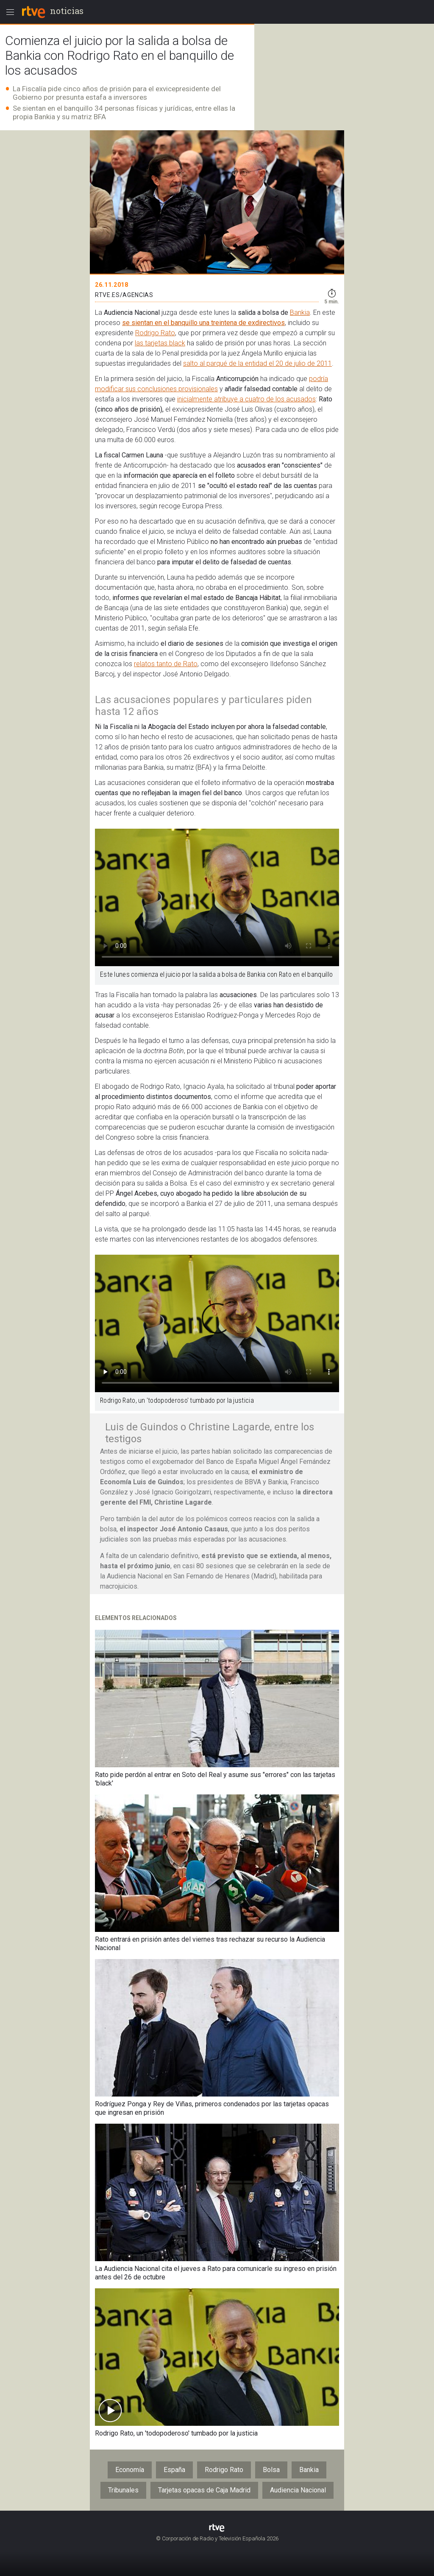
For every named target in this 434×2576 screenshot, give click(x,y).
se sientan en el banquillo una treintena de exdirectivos (203, 323)
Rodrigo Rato (155, 333)
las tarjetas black (160, 343)
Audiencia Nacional (298, 2490)
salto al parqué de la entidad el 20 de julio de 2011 (257, 363)
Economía (129, 2470)
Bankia (300, 312)
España (174, 2470)
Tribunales (123, 2490)
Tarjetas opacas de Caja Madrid (204, 2490)
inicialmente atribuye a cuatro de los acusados (246, 399)
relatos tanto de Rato (166, 664)
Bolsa (271, 2470)
